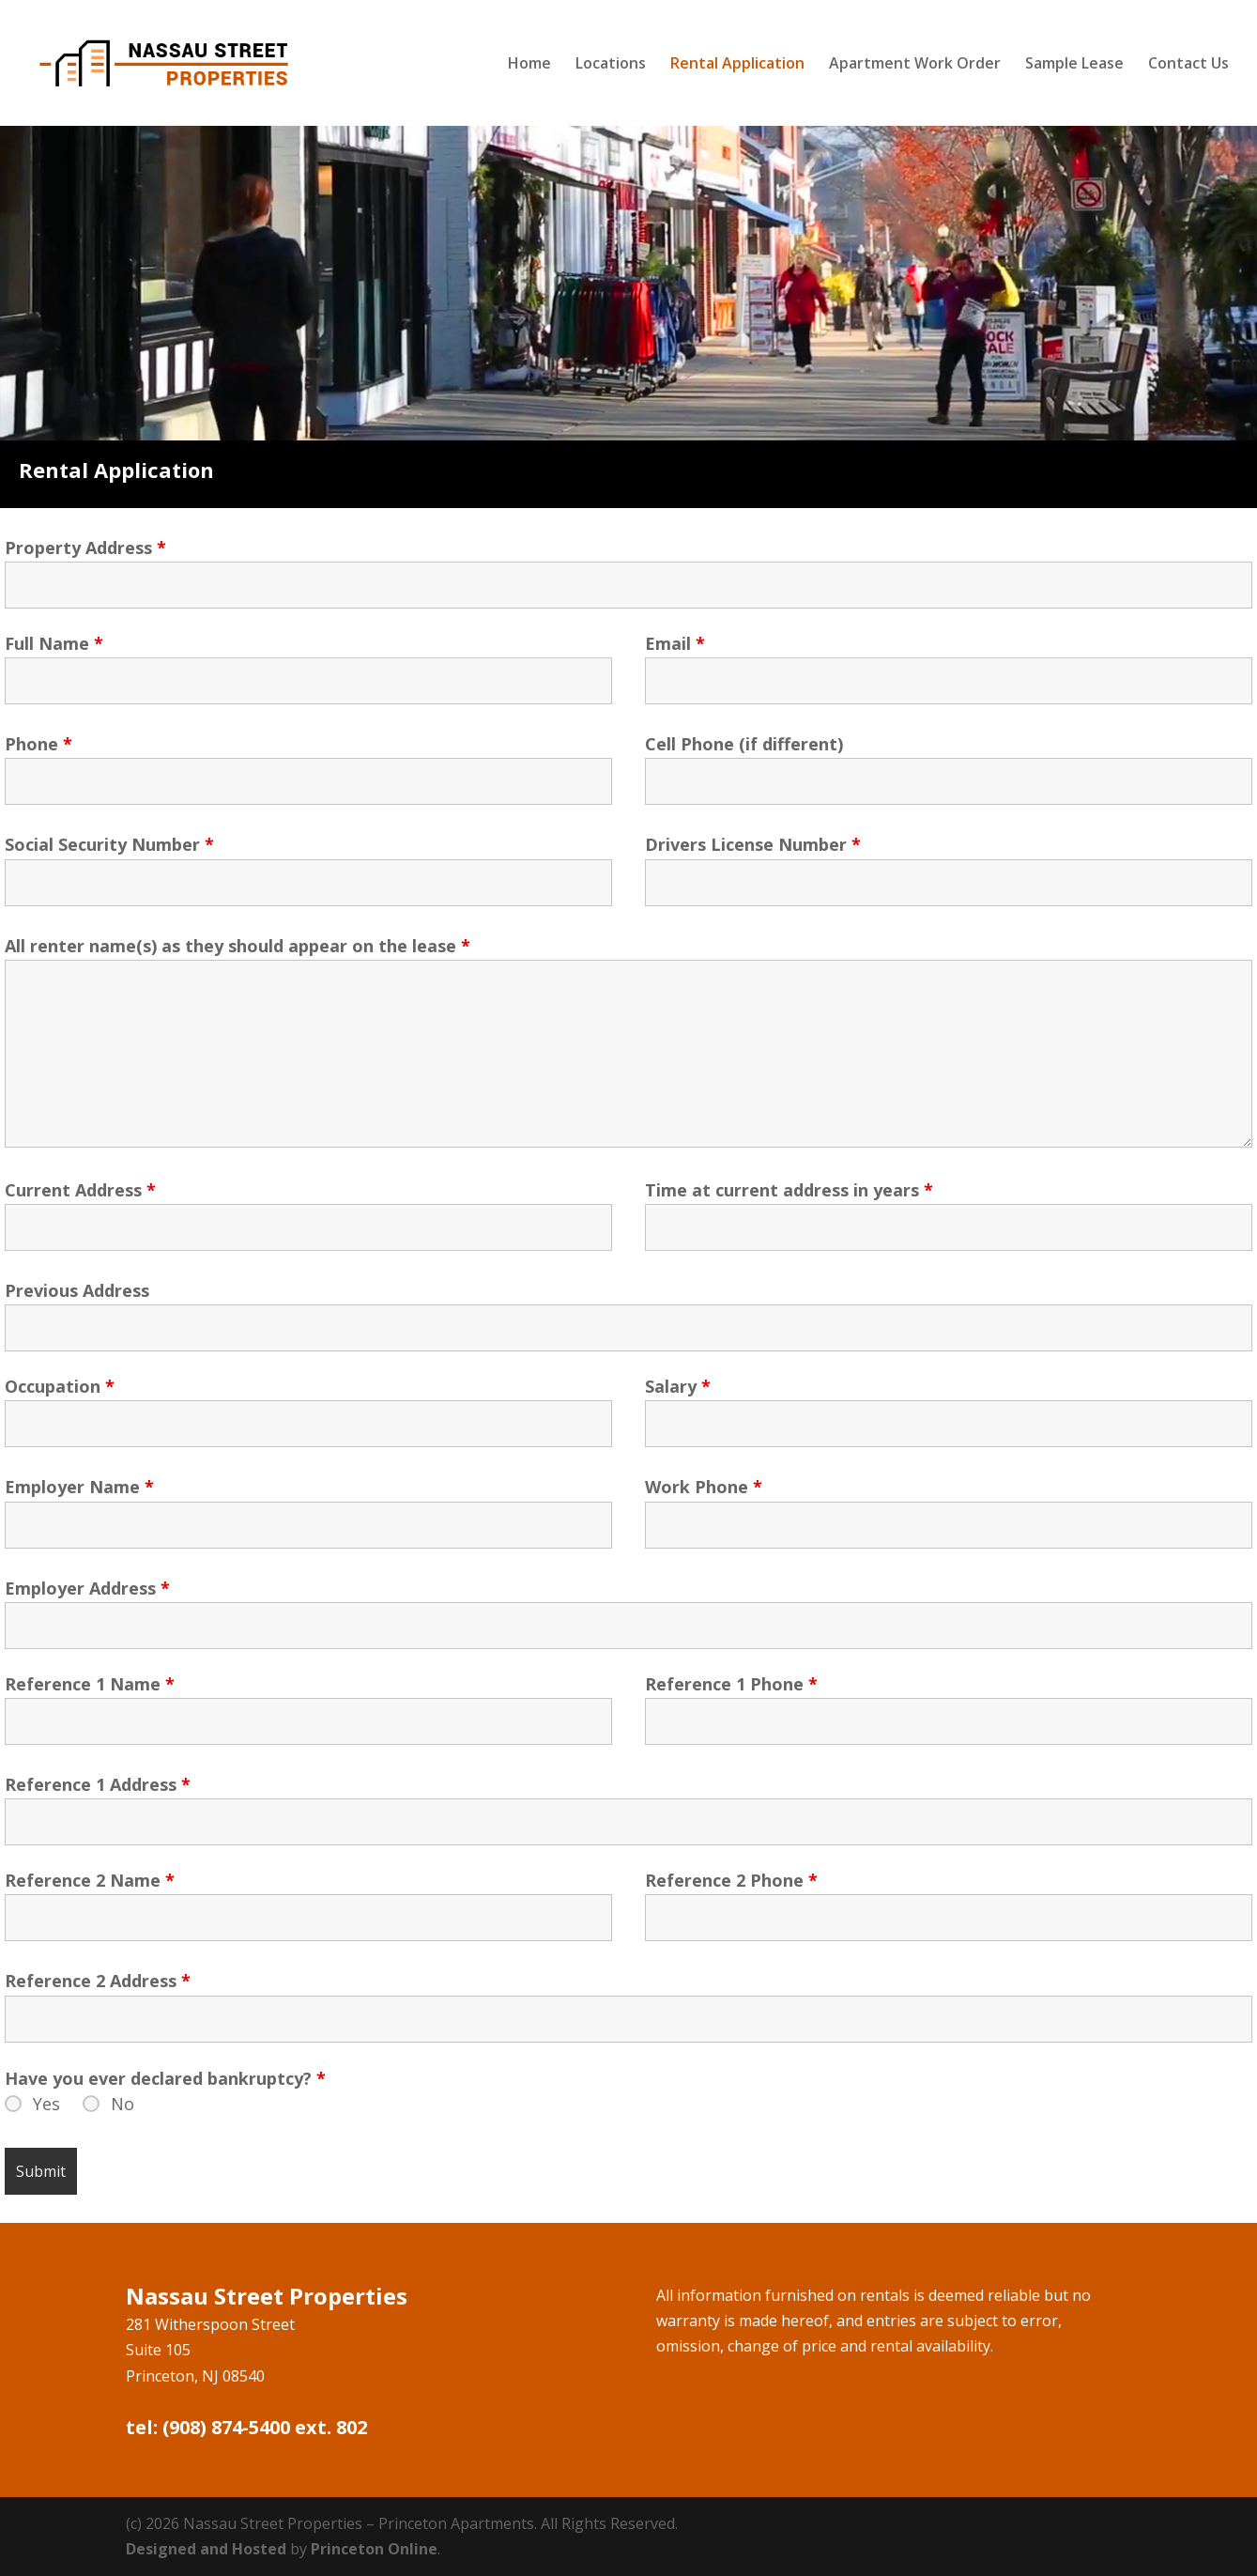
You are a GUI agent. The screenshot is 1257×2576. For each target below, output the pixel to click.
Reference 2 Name (90, 1880)
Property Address (85, 547)
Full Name (54, 643)
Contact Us (1188, 64)
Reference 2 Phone (731, 1880)
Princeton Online (374, 2548)
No (122, 2103)
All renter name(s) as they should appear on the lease (237, 945)
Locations (610, 64)
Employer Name (79, 1486)
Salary (678, 1386)
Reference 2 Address (98, 1980)
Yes (46, 2103)
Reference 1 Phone (731, 1684)
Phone (38, 744)
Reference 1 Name (90, 1684)
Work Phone (703, 1486)
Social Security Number (109, 844)
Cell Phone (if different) (744, 744)
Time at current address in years (789, 1190)
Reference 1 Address (98, 1784)
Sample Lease (1074, 64)
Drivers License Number (753, 844)
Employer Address (87, 1588)
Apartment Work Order (915, 64)
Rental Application (737, 64)
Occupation (60, 1386)
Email (675, 643)
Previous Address (77, 1290)
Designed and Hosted (206, 2548)
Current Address (80, 1190)
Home (529, 64)
